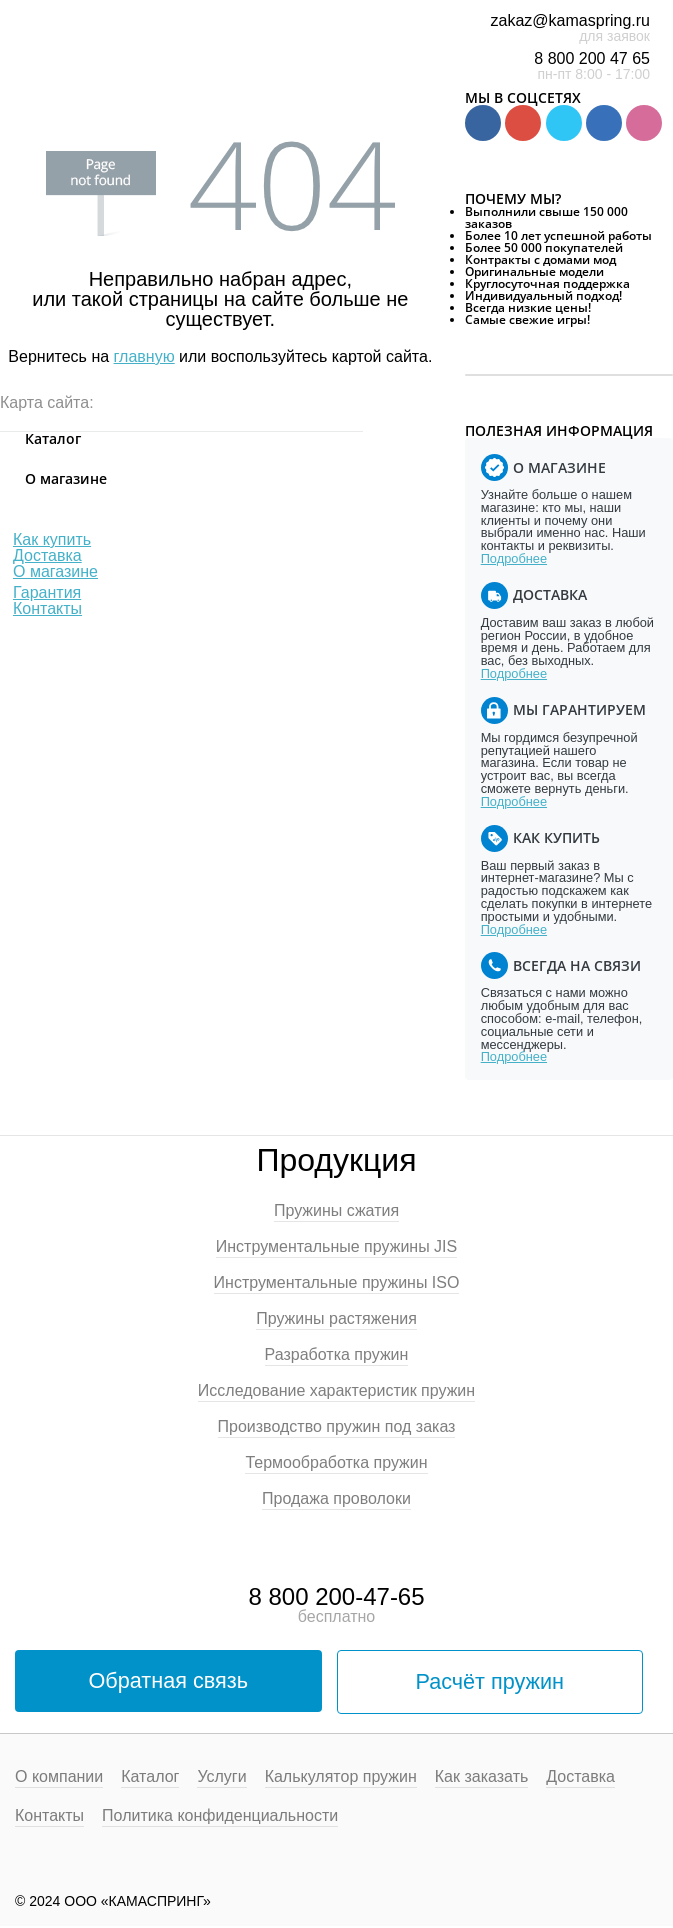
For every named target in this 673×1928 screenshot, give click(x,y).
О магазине (55, 571)
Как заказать (482, 1779)
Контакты (47, 608)
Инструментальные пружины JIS (336, 1247)
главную (144, 356)
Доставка (47, 555)
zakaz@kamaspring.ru (570, 20)
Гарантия (47, 592)
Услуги (221, 1779)
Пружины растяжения (336, 1319)
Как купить (52, 539)
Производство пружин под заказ (337, 1427)
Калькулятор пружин (341, 1779)
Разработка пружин (337, 1355)
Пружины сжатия (336, 1211)
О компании (59, 1779)
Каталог (150, 1779)
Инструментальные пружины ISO (337, 1283)
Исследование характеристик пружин (336, 1391)
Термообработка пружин (336, 1463)
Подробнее (514, 558)
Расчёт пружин (489, 1682)
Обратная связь (168, 1681)
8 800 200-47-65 (336, 1596)
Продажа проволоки (336, 1499)
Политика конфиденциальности (220, 1818)
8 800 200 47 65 (592, 58)
